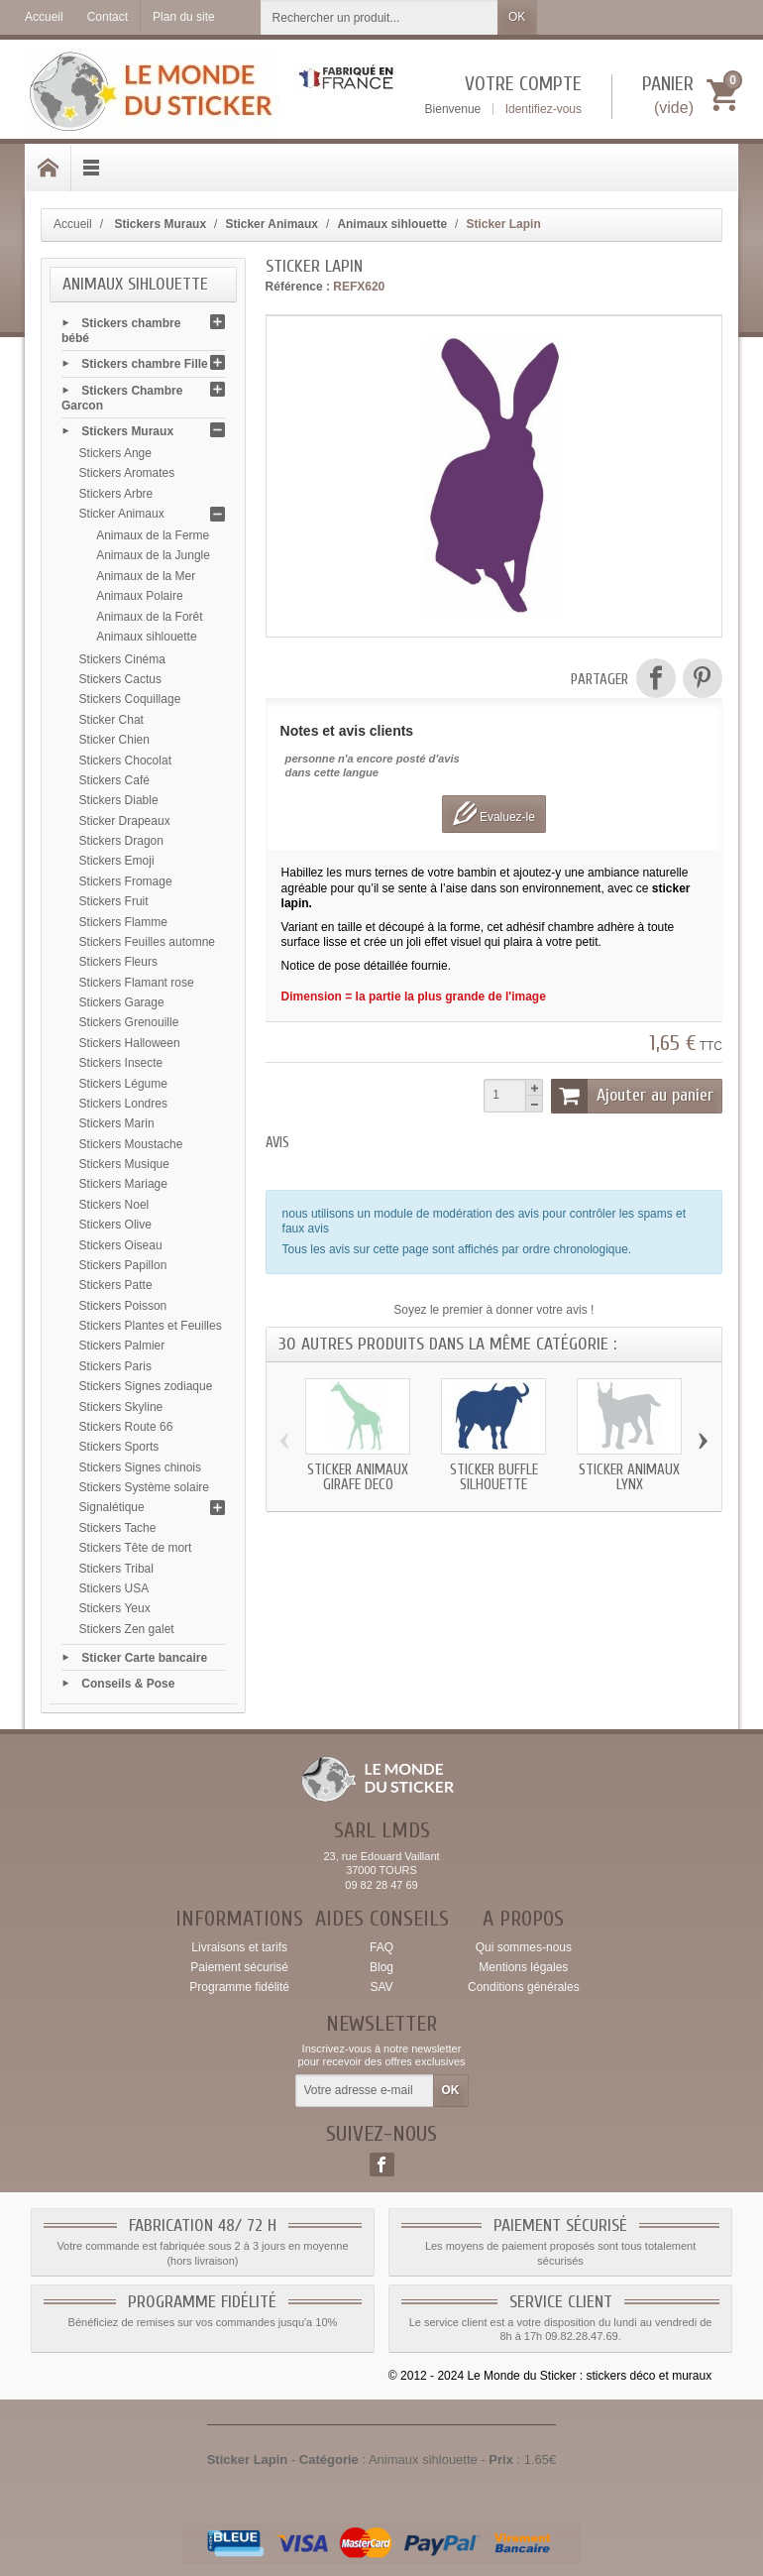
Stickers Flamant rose (136, 983)
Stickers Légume (123, 1084)
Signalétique (112, 1507)
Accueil (73, 224)
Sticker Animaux (121, 514)
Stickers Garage (121, 1002)
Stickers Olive (115, 1224)
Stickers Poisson (123, 1306)
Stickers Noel (114, 1205)
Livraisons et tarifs (239, 1947)
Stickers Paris (115, 1366)
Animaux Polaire (139, 596)
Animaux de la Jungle (153, 555)
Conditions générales (524, 1987)
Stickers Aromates (127, 473)
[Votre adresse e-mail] (364, 2091)
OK (516, 17)
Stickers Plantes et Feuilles (150, 1326)
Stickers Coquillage (130, 699)
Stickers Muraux (127, 431)
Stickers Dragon (121, 841)
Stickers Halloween (129, 1043)
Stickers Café (114, 780)
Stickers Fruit (114, 901)
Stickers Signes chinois (140, 1467)
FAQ (381, 1947)
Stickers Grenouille (129, 1022)
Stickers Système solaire (144, 1487)
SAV (381, 1987)
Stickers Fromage (125, 881)
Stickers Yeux (115, 1608)
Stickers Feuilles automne (147, 942)
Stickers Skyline (121, 1407)
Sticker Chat (111, 720)
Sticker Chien (114, 740)
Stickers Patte (116, 1285)
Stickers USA (114, 1588)
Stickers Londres (123, 1104)
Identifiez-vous (543, 109)
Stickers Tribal (116, 1569)
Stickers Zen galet (126, 1629)
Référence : (298, 286)
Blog (381, 1967)
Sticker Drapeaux (124, 821)
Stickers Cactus (120, 679)
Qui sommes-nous (524, 1947)
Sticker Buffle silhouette (494, 1477)
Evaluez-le (494, 813)
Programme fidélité (239, 1987)
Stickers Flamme (123, 922)
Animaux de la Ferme (152, 535)
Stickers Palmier (122, 1345)
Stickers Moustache (131, 1144)
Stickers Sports (119, 1447)
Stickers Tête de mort (135, 1548)
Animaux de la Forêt (149, 617)
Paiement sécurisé (239, 1967)
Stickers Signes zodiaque (146, 1386)
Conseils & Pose (127, 1684)
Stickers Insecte (121, 1063)
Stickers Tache (118, 1528)
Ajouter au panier (632, 1095)
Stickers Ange (115, 453)
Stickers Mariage (123, 1184)
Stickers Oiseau (121, 1245)
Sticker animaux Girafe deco (357, 1477)
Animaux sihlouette (146, 637)
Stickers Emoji (117, 861)
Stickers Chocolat (125, 760)
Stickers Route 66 (126, 1427)
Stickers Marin (117, 1123)
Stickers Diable (119, 800)
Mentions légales (523, 1967)
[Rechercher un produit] (379, 17)
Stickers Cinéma (122, 659)
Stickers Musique (124, 1164)
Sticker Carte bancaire (144, 1657)
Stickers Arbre (116, 494)
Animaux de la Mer (145, 576)
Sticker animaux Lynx (629, 1477)
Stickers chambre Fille (144, 364)
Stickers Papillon (123, 1265)
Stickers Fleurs (118, 962)
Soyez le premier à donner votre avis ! (493, 1310)
